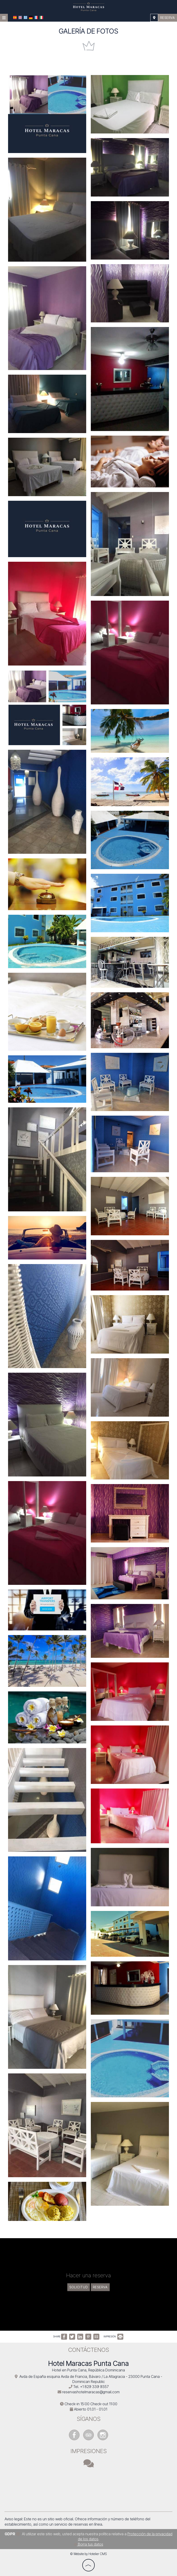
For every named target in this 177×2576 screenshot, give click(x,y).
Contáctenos (88, 2349)
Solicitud (78, 2287)
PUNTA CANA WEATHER (88, 2489)
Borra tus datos (88, 2544)
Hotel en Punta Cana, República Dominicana (88, 2370)
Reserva (167, 18)
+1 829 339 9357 (94, 2386)
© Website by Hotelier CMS (88, 2554)
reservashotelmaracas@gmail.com (91, 2392)
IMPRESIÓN (113, 2336)
